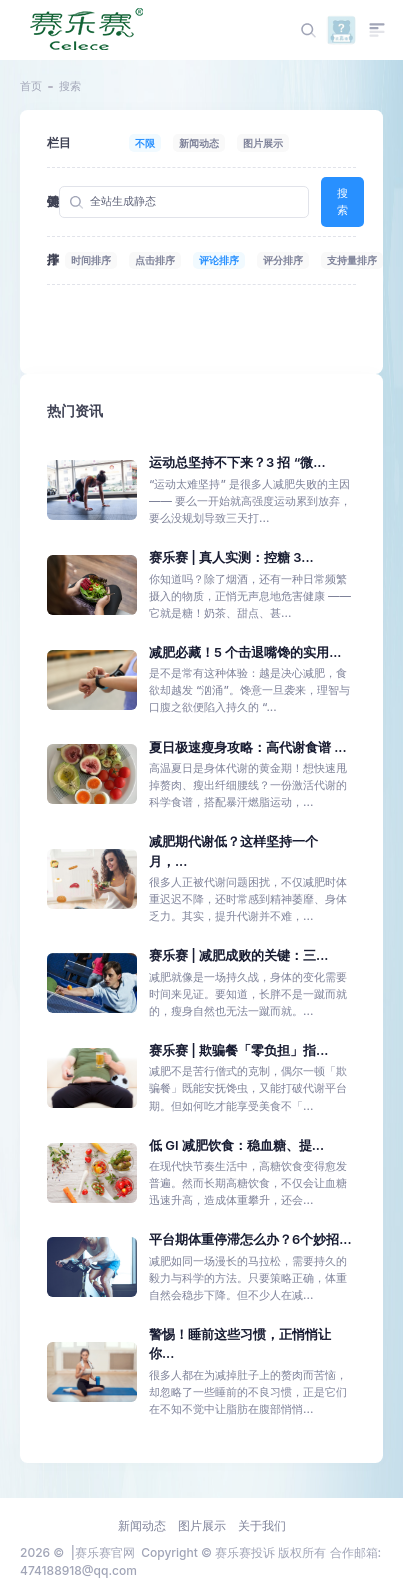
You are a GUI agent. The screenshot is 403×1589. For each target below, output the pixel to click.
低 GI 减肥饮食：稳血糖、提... (236, 1145)
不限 (145, 143)
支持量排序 (352, 260)
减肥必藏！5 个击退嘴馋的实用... (245, 652)
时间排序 (91, 260)
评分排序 (283, 260)
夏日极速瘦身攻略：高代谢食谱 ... (248, 747)
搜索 (342, 201)
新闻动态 (199, 143)
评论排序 (219, 260)
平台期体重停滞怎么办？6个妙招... (250, 1239)
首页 (31, 86)
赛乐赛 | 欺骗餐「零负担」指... (238, 1050)
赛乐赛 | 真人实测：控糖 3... (231, 557)
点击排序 (155, 260)
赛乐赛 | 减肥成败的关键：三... (238, 955)
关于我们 (262, 1525)
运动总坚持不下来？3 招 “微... (237, 462)
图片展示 (263, 143)
